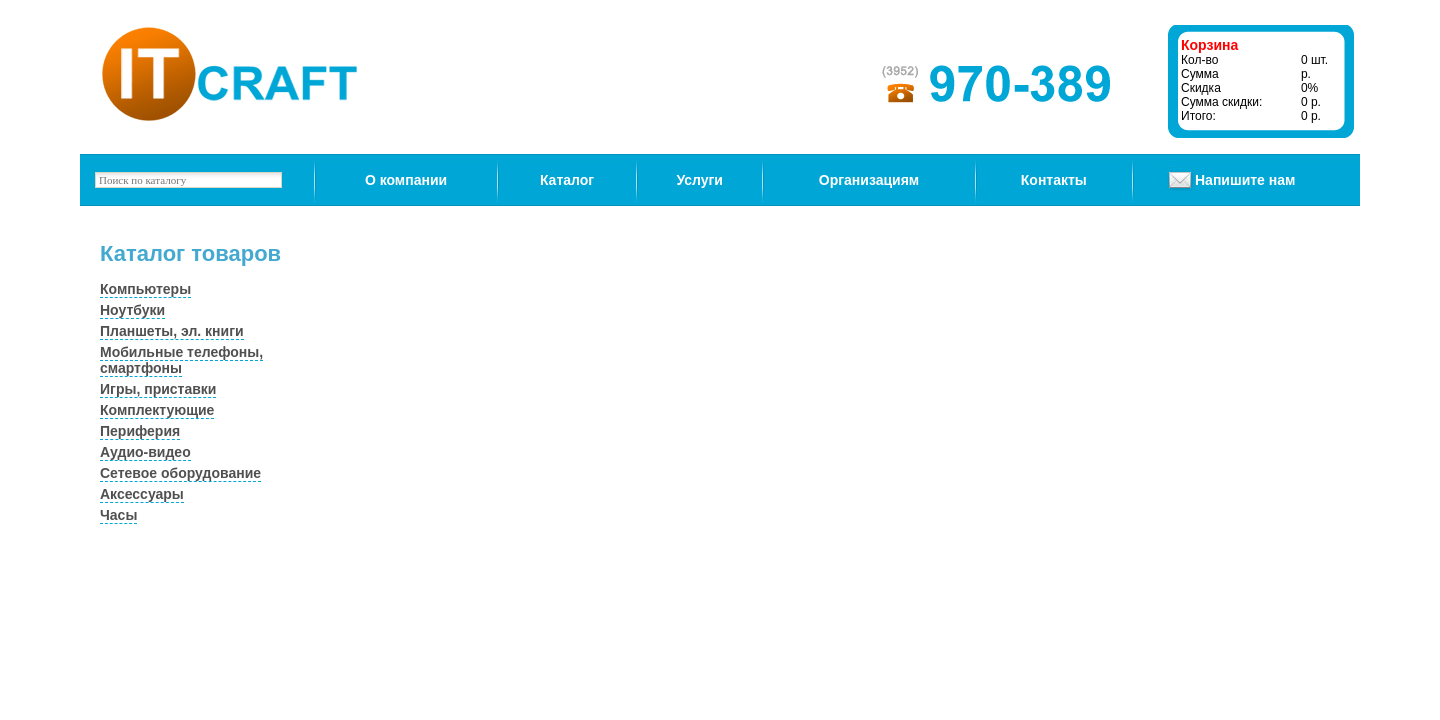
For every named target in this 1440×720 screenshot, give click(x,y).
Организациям (869, 180)
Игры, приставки (158, 389)
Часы (118, 515)
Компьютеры (145, 289)
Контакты (1054, 180)
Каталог (567, 180)
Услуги (699, 180)
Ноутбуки (132, 310)
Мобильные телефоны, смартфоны (181, 360)
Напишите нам (1245, 180)
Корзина (1209, 45)
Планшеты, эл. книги (172, 331)
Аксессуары (142, 494)
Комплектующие (157, 410)
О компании (406, 180)
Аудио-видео (145, 452)
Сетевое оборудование (180, 473)
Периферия (140, 431)
